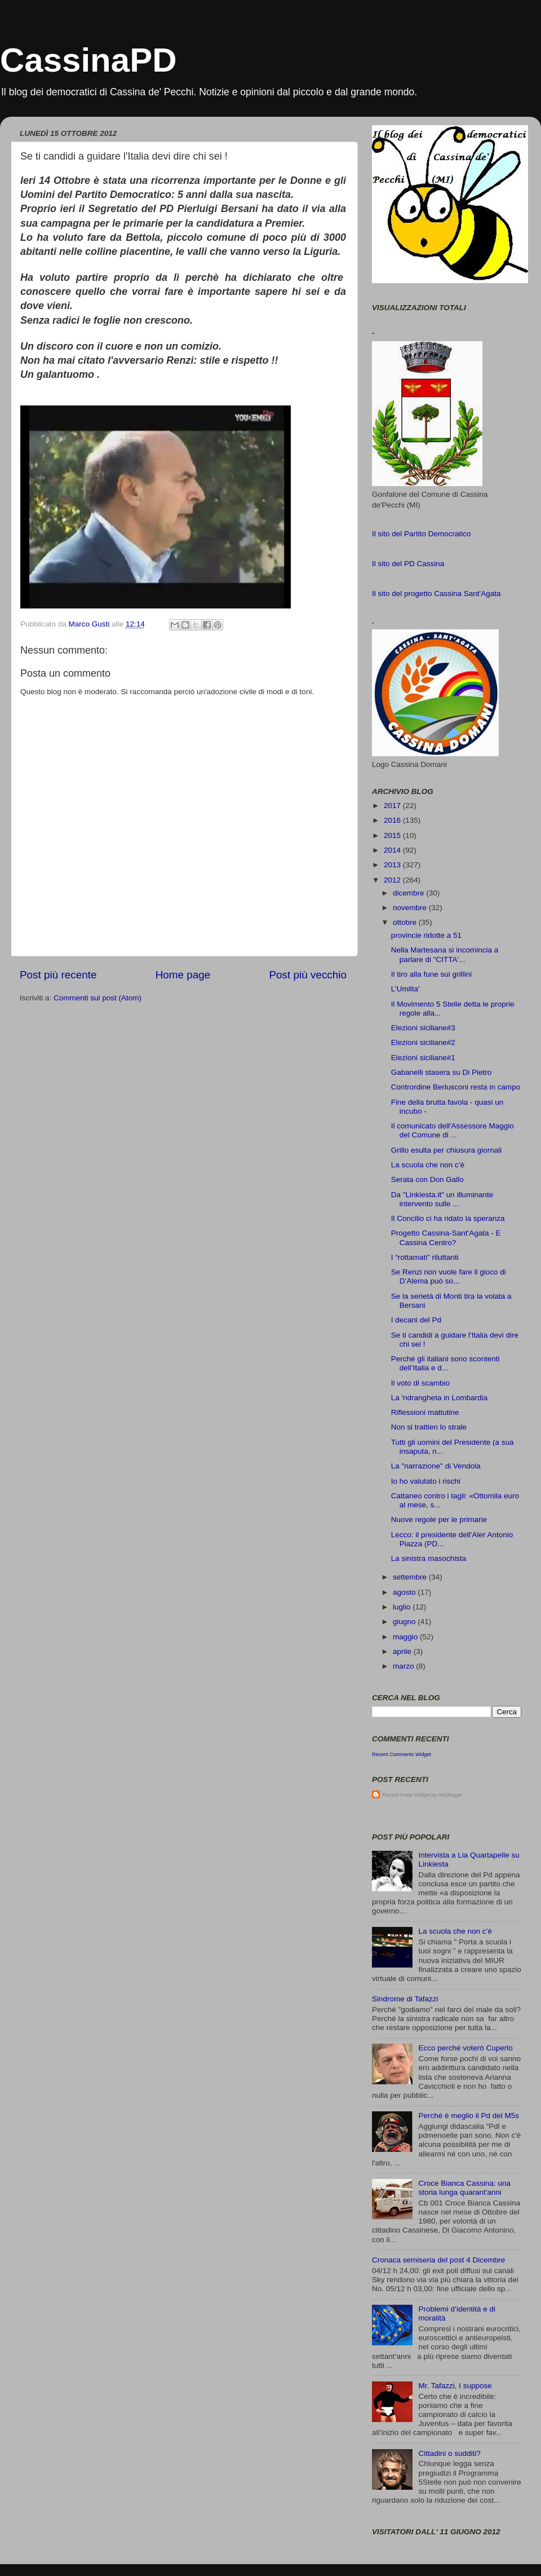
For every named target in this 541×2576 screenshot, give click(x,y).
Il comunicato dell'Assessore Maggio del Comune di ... (452, 1130)
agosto (405, 1592)
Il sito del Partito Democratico (421, 534)
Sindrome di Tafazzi (405, 1999)
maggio (406, 1637)
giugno (405, 1621)
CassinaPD (88, 60)
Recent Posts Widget (406, 1795)
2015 (393, 835)
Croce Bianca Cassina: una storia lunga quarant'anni (464, 2187)
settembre (411, 1577)
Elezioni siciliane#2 (423, 1042)
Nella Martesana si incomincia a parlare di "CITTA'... (445, 954)
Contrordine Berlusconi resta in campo (456, 1087)
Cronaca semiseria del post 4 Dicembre (438, 2260)
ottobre (406, 922)
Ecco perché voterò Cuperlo (465, 2048)
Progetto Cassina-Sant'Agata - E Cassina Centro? (446, 1237)
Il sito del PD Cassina (408, 563)
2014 (393, 850)
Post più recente (58, 975)
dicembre (409, 893)
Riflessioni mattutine (425, 1412)
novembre (411, 907)
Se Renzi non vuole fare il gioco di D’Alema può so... (448, 1276)
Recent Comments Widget (401, 1754)
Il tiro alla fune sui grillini (431, 974)
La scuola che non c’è (428, 1165)
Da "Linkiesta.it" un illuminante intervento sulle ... (442, 1199)
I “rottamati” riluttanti (425, 1257)
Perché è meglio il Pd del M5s (468, 2115)
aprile (403, 1651)
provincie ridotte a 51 (426, 935)
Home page (183, 975)
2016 (393, 820)
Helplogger (450, 1795)
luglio (403, 1607)
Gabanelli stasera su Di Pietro (441, 1072)
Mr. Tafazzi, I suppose (454, 2385)
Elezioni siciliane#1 (423, 1057)
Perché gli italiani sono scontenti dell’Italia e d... (445, 1363)
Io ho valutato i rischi (425, 1481)
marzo (404, 1666)
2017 (393, 805)
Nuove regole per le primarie (439, 1519)
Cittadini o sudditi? (449, 2453)
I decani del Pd (416, 1320)
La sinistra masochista (429, 1558)
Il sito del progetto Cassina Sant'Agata (436, 593)
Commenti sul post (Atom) (97, 998)
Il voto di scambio (420, 1383)
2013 (393, 865)
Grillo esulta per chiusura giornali (446, 1150)
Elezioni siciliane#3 (423, 1028)
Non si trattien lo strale (429, 1427)
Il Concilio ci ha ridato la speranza (448, 1218)
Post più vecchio (308, 975)
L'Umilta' (405, 989)
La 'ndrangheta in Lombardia (439, 1397)
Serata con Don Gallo (427, 1179)
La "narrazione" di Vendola (436, 1466)
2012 (393, 880)
